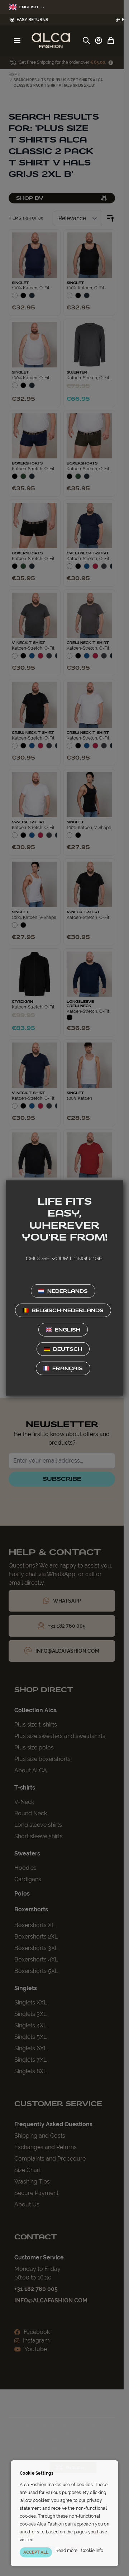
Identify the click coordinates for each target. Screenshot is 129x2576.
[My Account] (98, 40)
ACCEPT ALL (35, 2552)
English (26, 7)
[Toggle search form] (86, 40)
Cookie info (92, 2550)
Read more (66, 2550)
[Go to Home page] (51, 40)
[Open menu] (17, 40)
